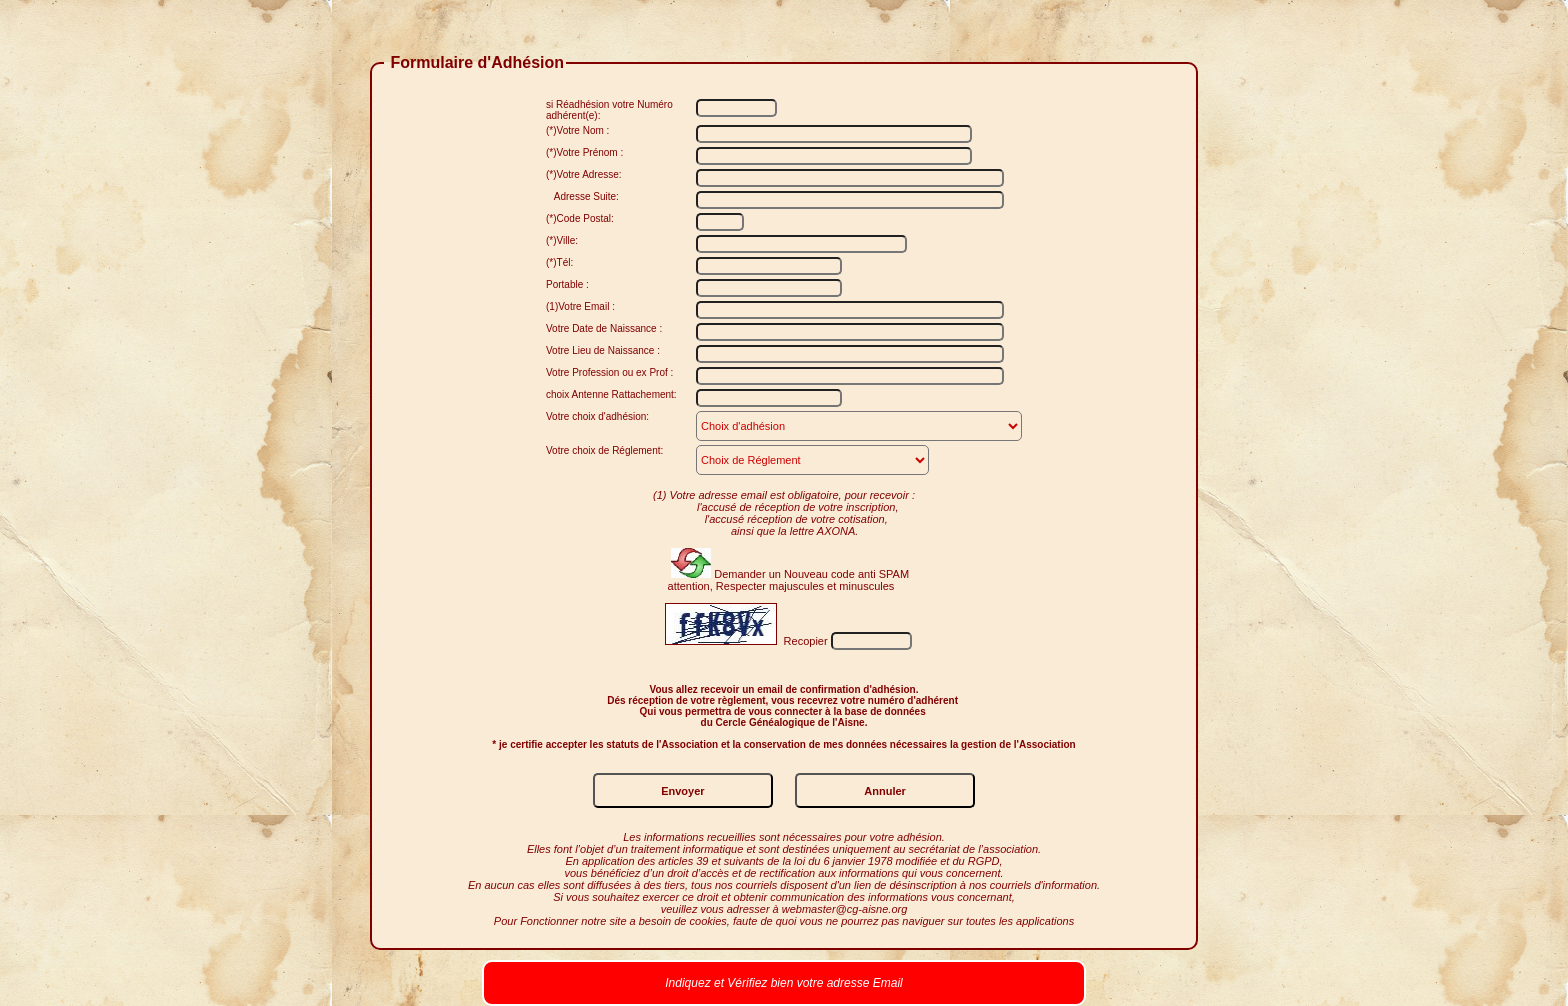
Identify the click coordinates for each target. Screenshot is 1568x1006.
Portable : (567, 284)
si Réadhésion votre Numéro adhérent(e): (609, 110)
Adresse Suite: (582, 196)
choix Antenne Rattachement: (611, 394)
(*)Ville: (562, 240)
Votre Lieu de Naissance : (603, 350)
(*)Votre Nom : (577, 130)
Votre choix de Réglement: (604, 450)
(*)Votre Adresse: (584, 174)
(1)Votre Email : (580, 306)
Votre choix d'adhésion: (597, 416)
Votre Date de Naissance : (604, 328)
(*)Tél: (559, 262)
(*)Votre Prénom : (584, 152)
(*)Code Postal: (580, 218)
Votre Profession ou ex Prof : (609, 372)
